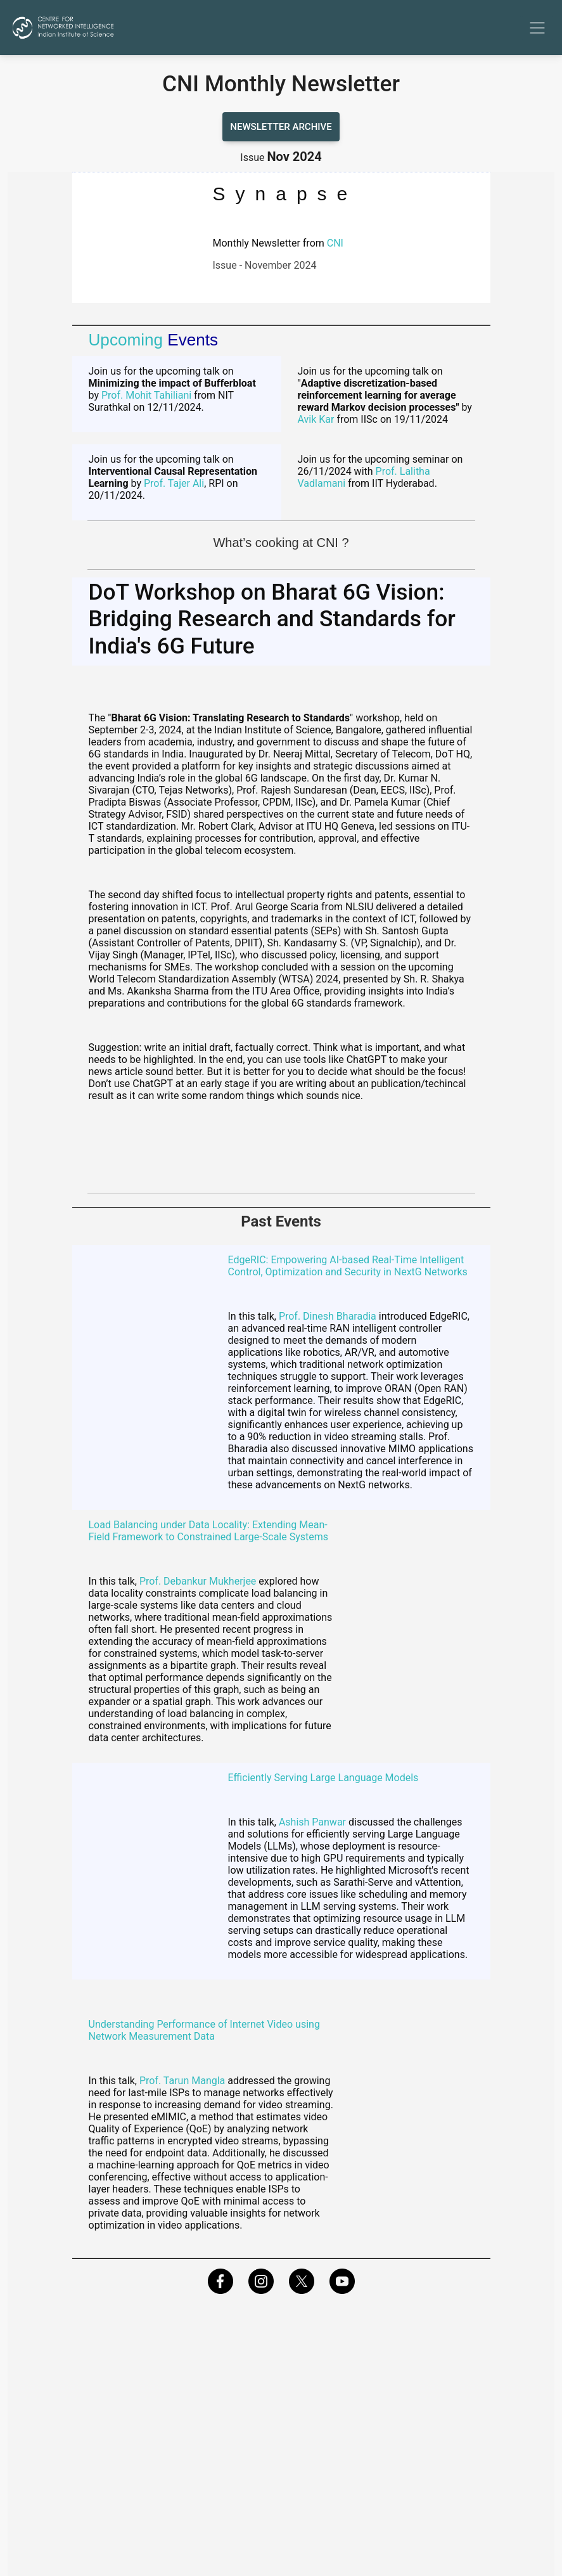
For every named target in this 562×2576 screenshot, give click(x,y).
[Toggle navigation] (537, 28)
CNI (335, 243)
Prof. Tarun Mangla (182, 2081)
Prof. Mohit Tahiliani (146, 395)
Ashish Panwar (312, 1822)
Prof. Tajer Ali (172, 483)
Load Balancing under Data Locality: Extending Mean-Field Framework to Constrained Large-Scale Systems (209, 1531)
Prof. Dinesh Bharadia (327, 1316)
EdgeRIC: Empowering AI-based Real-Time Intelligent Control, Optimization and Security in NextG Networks (348, 1266)
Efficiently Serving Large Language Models (323, 1778)
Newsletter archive (280, 126)
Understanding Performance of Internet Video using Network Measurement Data (204, 2030)
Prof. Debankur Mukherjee (197, 1581)
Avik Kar (316, 419)
